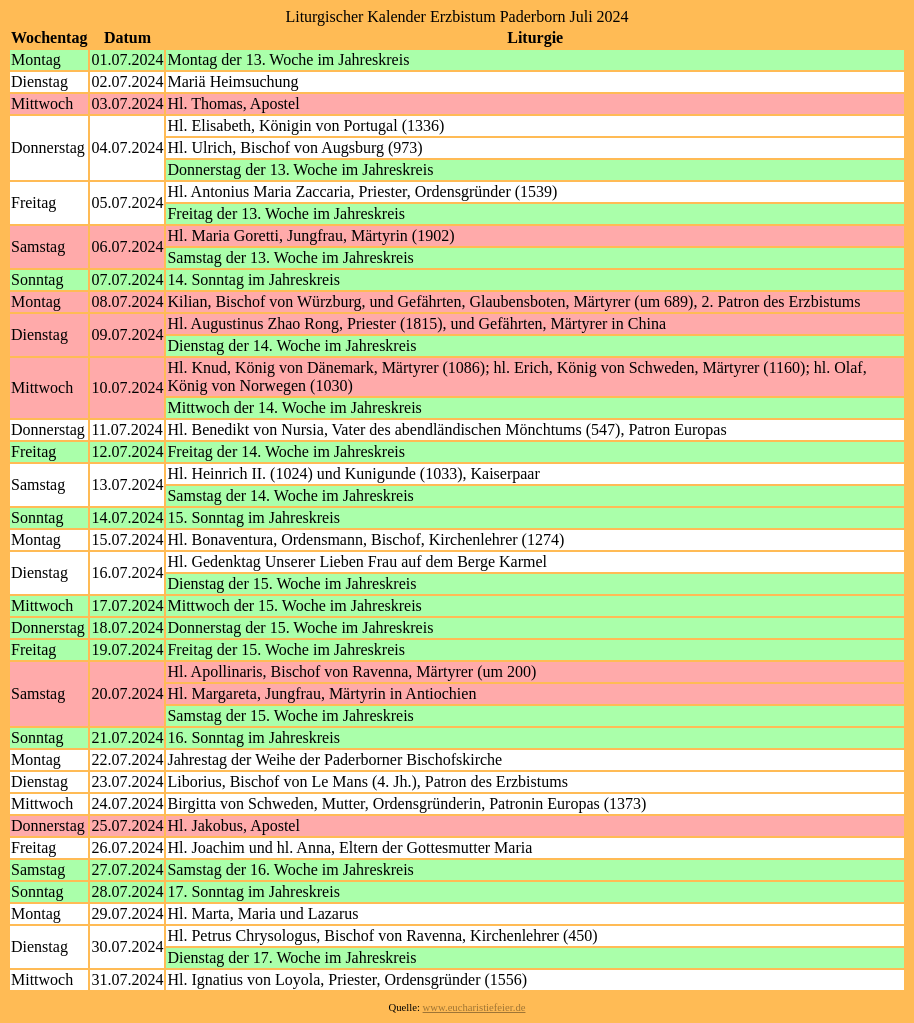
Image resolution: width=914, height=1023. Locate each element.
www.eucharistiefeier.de (474, 1007)
